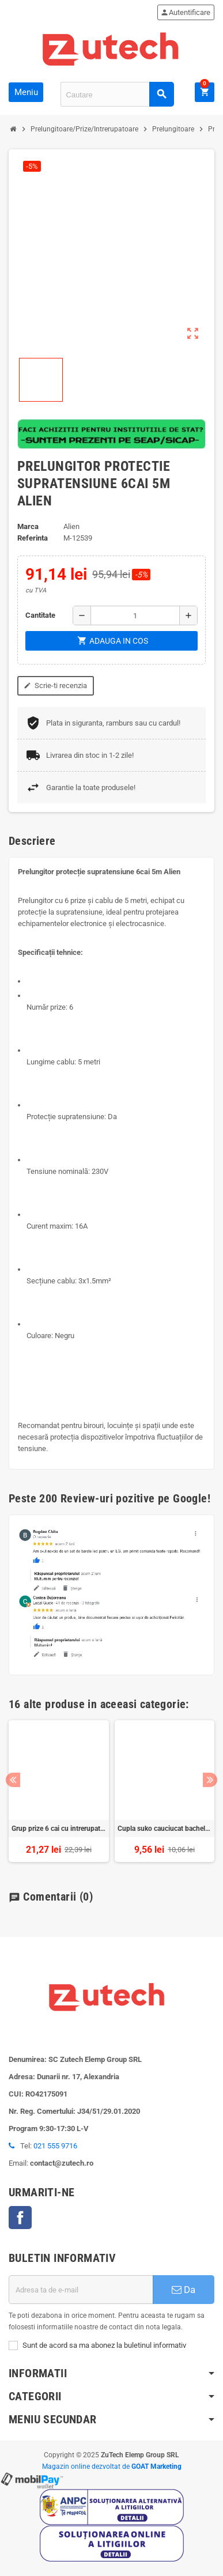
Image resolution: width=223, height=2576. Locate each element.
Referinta (32, 538)
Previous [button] (13, 1780)
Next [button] (210, 1780)
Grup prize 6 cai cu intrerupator (59, 1829)
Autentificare (185, 12)
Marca (28, 526)
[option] (59, 1791)
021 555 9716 (55, 2145)
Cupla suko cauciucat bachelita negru (165, 1829)
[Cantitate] (135, 615)
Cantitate (40, 615)
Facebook (20, 2217)
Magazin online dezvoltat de (112, 2466)
